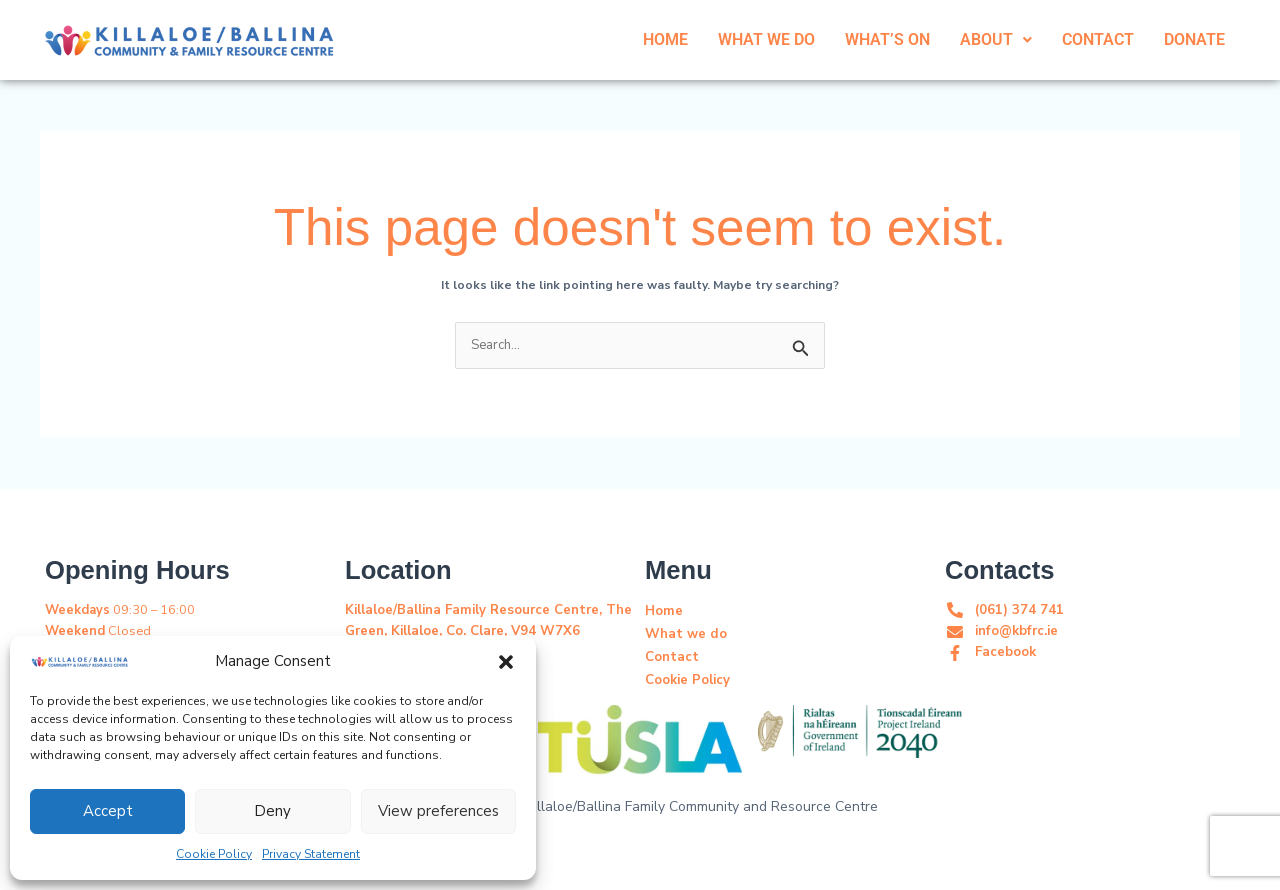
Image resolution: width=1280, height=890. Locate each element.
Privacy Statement (311, 854)
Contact (671, 656)
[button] (506, 661)
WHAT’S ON (887, 39)
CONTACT (1098, 39)
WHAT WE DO (766, 39)
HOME (665, 39)
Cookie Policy (214, 854)
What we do (683, 633)
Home (663, 610)
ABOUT (996, 39)
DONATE (1194, 39)
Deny (272, 811)
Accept (108, 811)
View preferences (438, 811)
